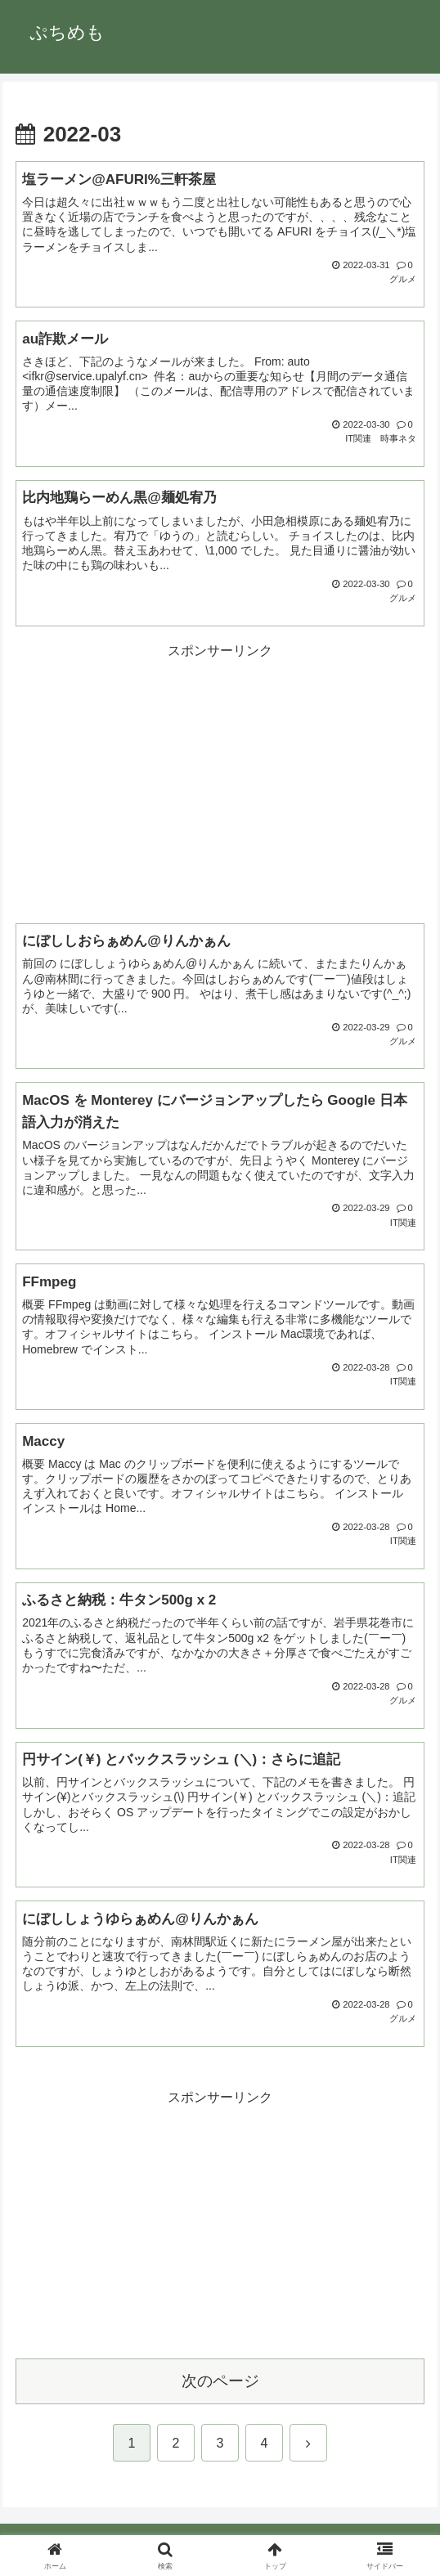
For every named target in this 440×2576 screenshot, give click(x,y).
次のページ (220, 2381)
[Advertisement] (220, 776)
